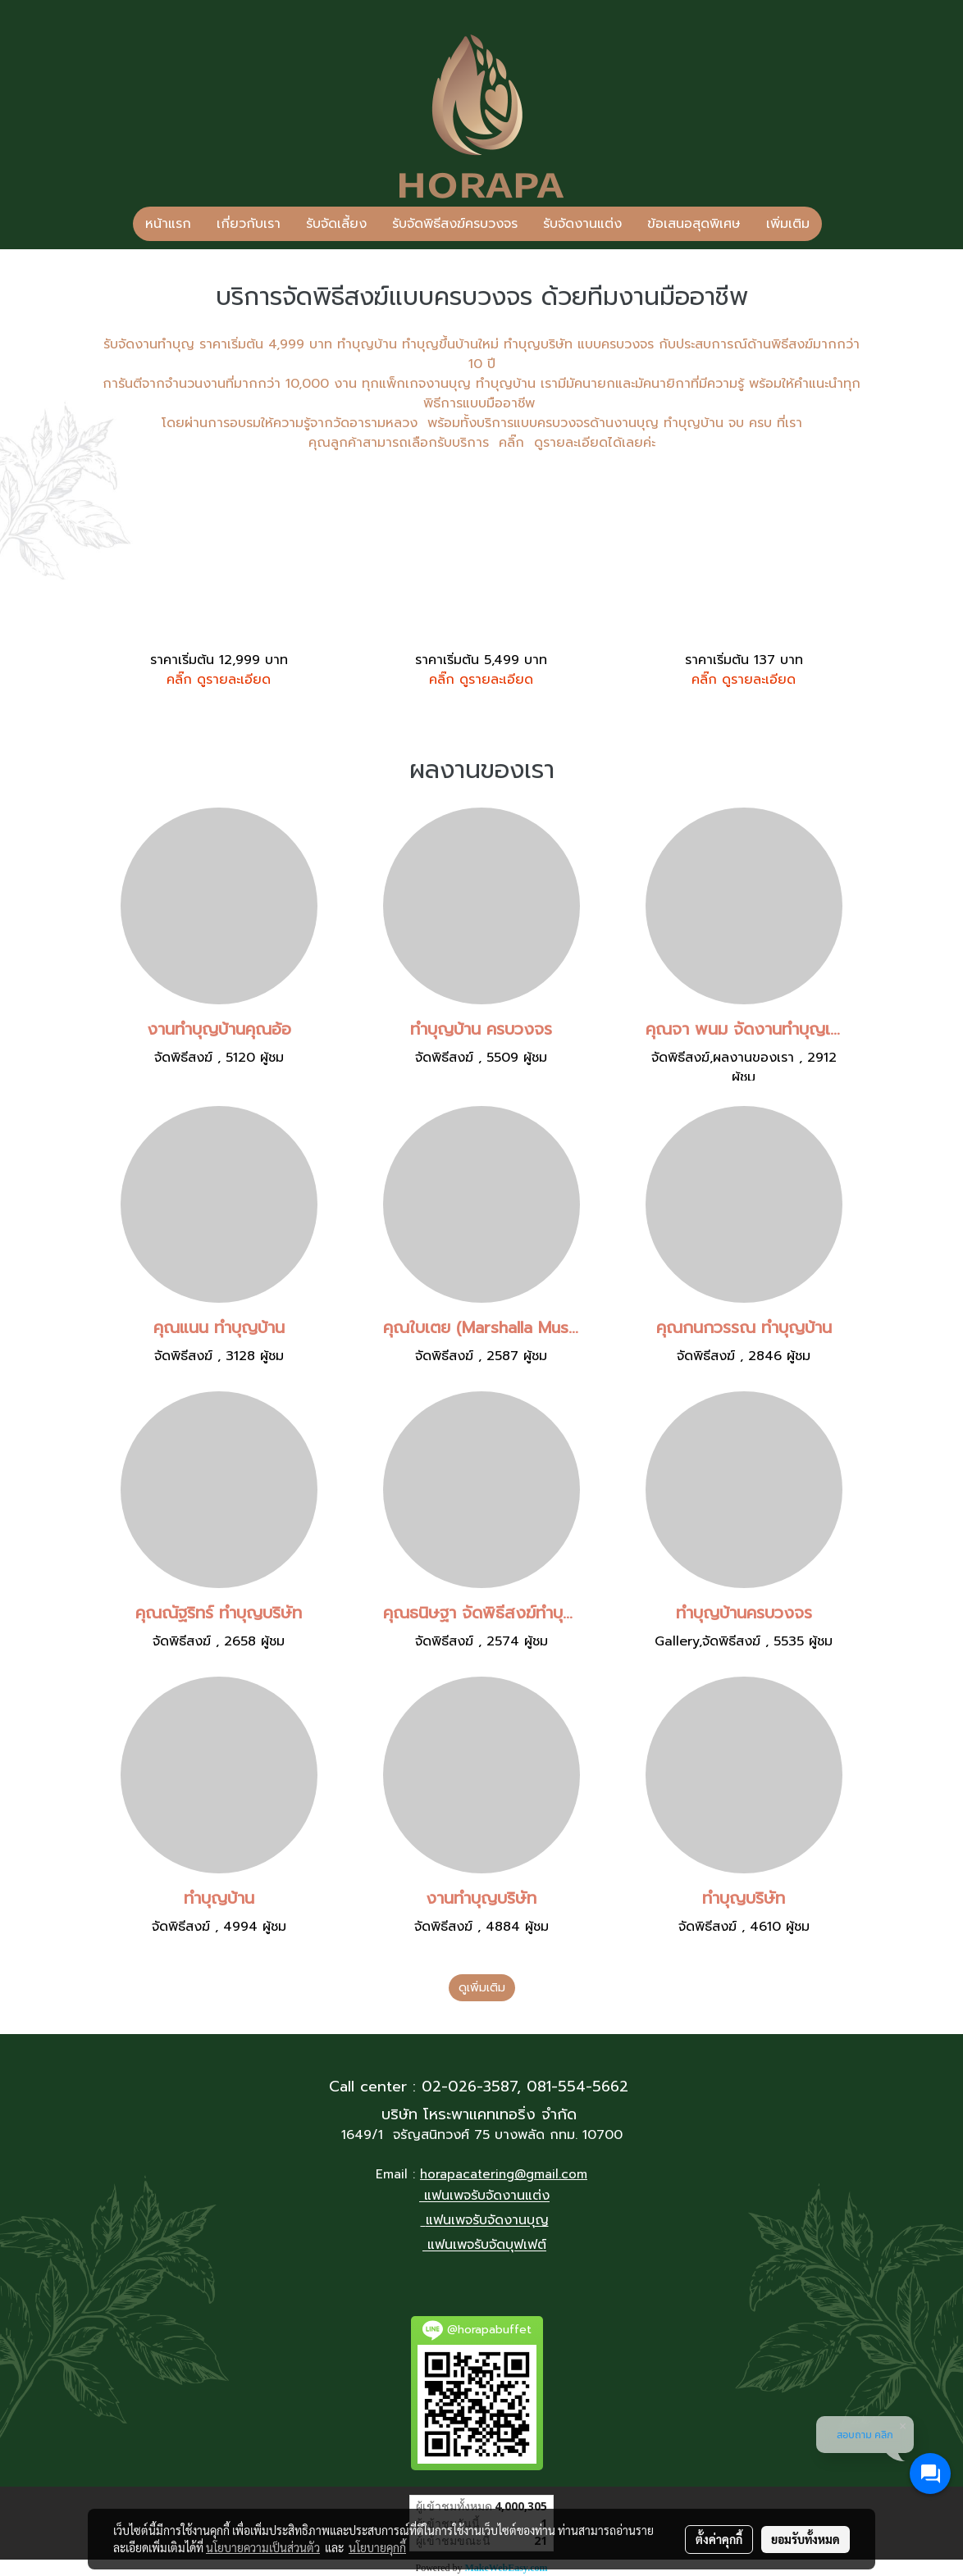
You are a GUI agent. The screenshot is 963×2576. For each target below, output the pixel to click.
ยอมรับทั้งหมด (805, 2539)
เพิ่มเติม (788, 224)
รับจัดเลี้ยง (336, 224)
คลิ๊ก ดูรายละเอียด (219, 680)
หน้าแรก (168, 224)
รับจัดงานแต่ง (582, 224)
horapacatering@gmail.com (503, 2174)
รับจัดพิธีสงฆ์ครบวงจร (455, 224)
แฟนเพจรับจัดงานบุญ (487, 2221)
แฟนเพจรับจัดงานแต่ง (487, 2196)
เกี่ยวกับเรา (249, 224)
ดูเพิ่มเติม (482, 1987)
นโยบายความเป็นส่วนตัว (263, 2547)
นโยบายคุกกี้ (377, 2547)
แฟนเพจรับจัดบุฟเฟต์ (486, 2245)
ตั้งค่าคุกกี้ (719, 2539)
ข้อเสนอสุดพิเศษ (694, 224)
